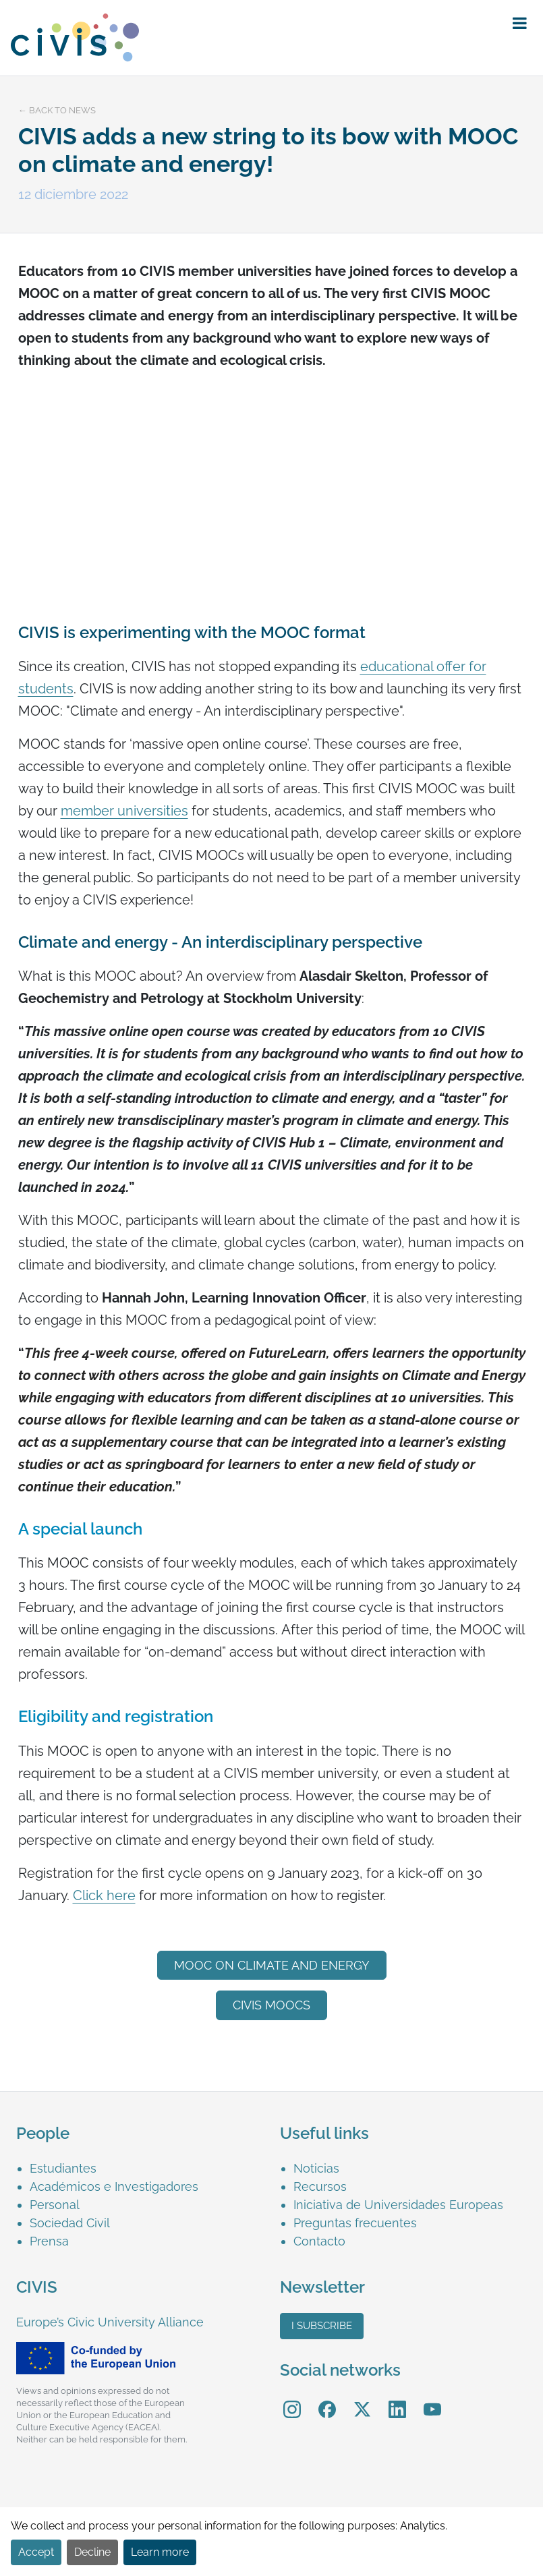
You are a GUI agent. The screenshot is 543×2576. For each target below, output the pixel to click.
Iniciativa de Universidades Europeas (398, 2205)
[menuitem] (147, 2168)
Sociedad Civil (70, 2223)
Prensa (49, 2241)
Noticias (316, 2168)
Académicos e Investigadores (114, 2186)
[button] (520, 23)
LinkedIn (397, 2399)
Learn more (160, 2552)
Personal (55, 2205)
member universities (124, 811)
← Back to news (57, 110)
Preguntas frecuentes (355, 2223)
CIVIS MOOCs (271, 2005)
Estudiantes (63, 2168)
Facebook (327, 2399)
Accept (36, 2552)
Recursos (320, 2186)
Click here (104, 1895)
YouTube (432, 2399)
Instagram (292, 2399)
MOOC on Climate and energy (272, 1965)
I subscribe (321, 2326)
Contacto (319, 2241)
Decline (92, 2552)
